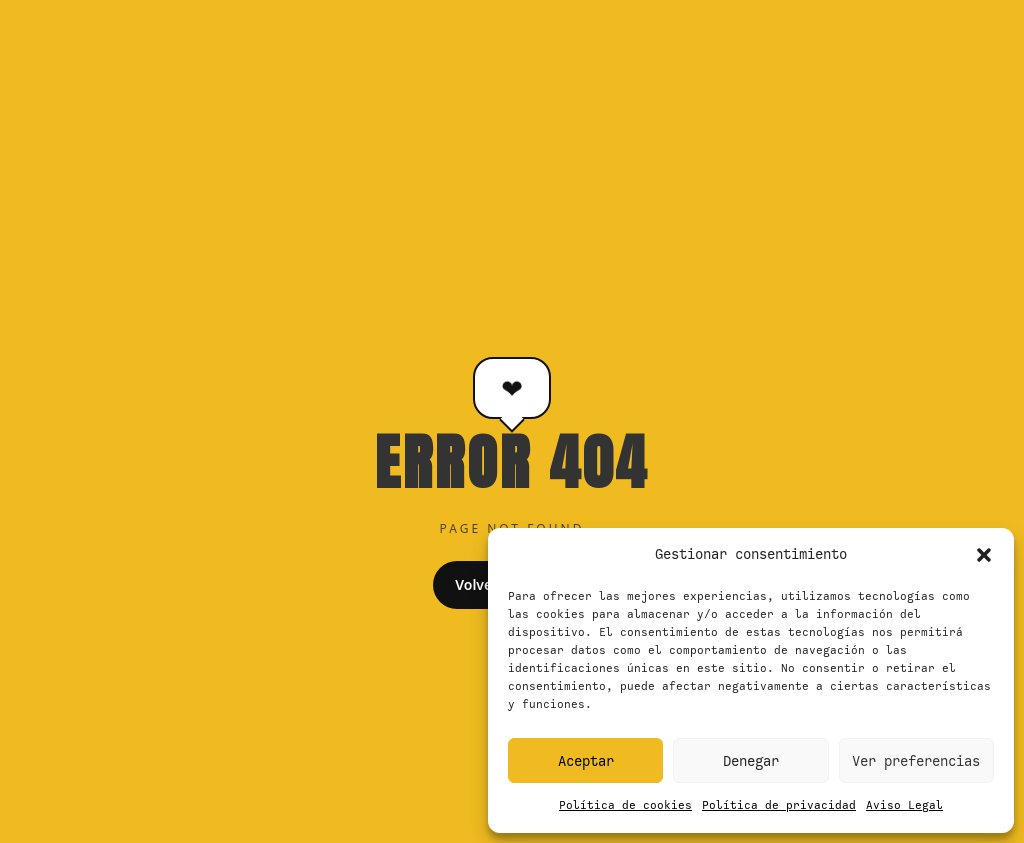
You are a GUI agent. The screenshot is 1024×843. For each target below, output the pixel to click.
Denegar (751, 761)
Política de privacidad (779, 805)
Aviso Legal (904, 805)
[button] (984, 555)
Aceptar (586, 761)
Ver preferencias (916, 761)
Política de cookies (625, 805)
